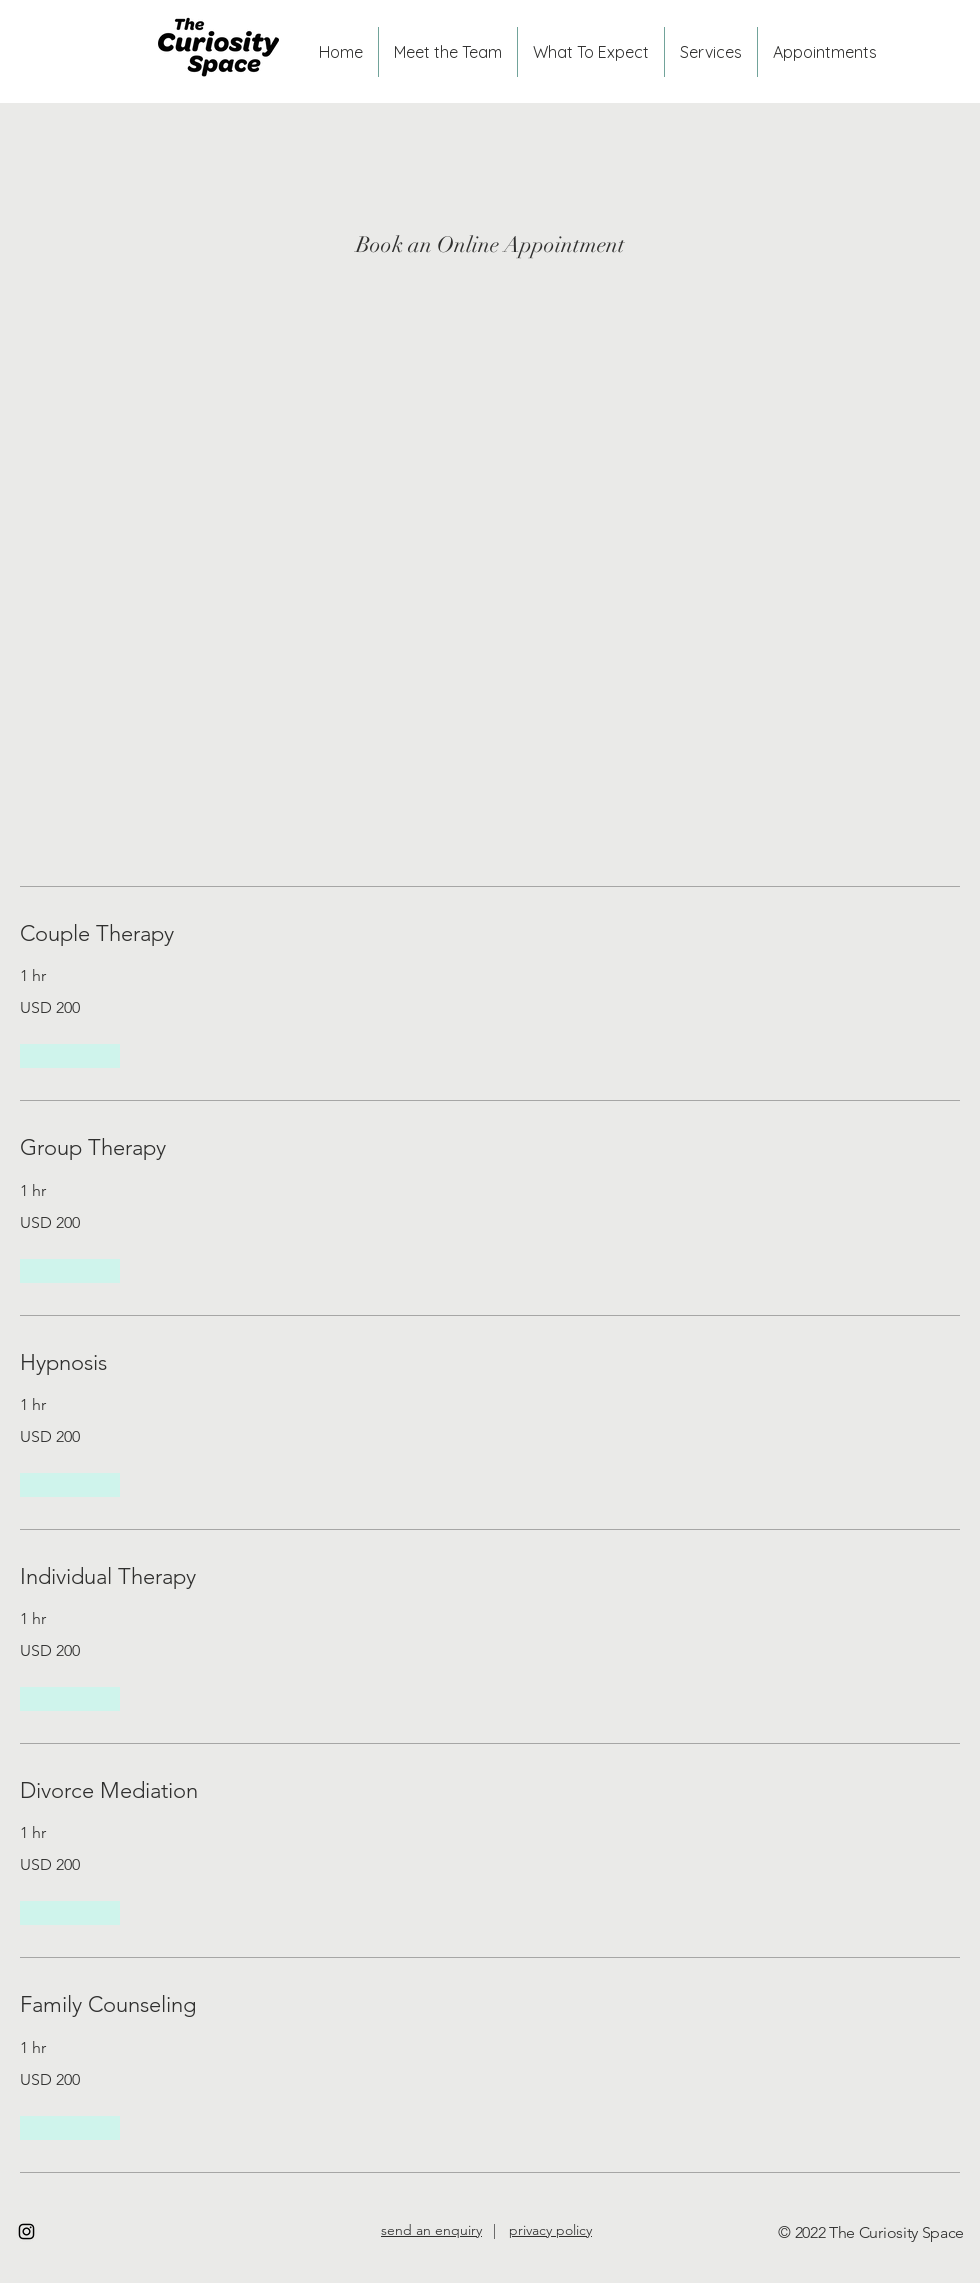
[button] (70, 1056)
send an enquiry (431, 2230)
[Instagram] (26, 2231)
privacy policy (550, 2230)
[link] (490, 933)
